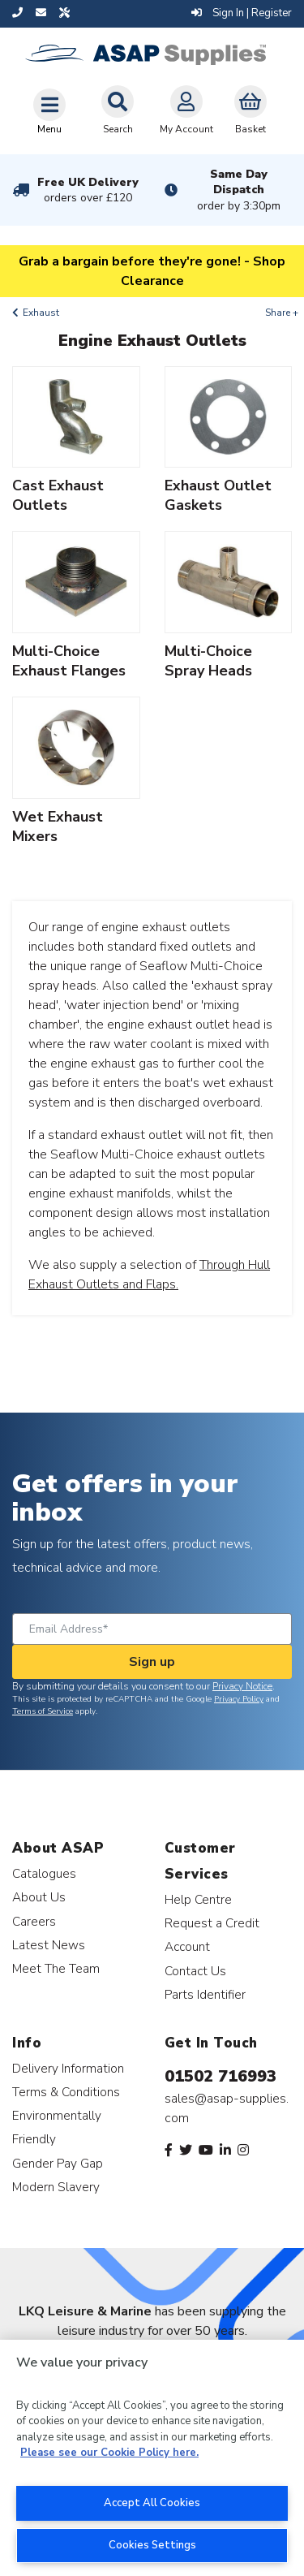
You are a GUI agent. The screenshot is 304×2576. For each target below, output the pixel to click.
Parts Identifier (205, 1994)
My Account (186, 110)
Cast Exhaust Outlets (58, 495)
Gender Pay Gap (57, 2163)
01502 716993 (220, 2076)
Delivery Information (68, 2068)
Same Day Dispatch (239, 190)
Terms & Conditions (66, 2091)
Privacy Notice (242, 1686)
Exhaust (41, 312)
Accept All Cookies (152, 2503)
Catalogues (44, 1873)
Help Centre (198, 1899)
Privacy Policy (238, 1699)
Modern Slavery (56, 2186)
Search (117, 110)
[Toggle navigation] (49, 111)
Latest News (48, 1944)
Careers (34, 1921)
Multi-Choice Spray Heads (208, 660)
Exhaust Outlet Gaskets (218, 495)
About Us (39, 1896)
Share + (281, 312)
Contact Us (195, 1970)
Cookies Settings (152, 2545)
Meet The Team (56, 1968)
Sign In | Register (241, 13)
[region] (152, 2458)
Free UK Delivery (88, 190)
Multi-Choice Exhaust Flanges (69, 660)
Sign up (152, 1662)
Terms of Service (42, 1711)
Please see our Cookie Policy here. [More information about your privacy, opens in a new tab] (109, 2452)
